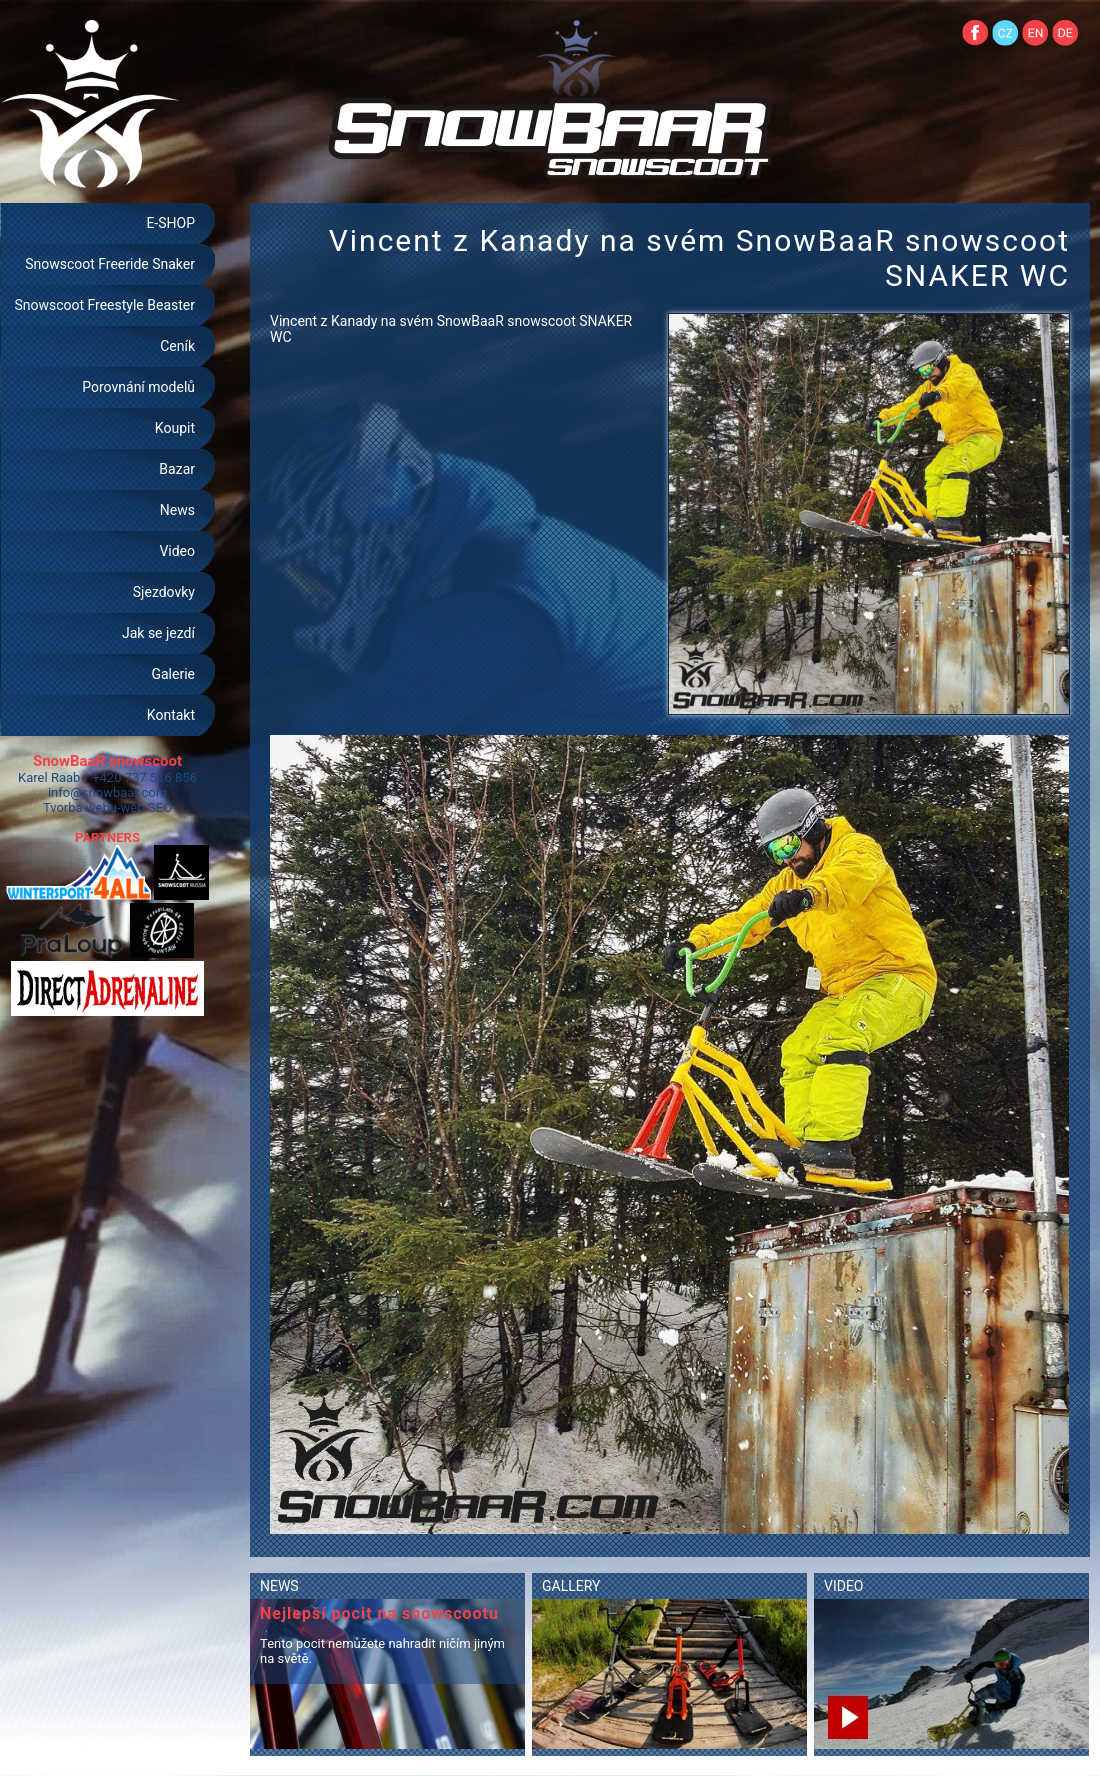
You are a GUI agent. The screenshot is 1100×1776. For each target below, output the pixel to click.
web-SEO (147, 807)
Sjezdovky (164, 592)
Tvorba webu (80, 807)
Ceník (177, 346)
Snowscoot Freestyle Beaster (104, 305)
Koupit (175, 428)
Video (177, 551)
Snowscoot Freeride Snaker (110, 264)
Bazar (177, 469)
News (177, 510)
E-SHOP (170, 223)
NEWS (279, 1586)
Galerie (173, 674)
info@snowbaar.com (107, 792)
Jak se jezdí (158, 633)
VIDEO (844, 1586)
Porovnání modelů (138, 387)
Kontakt (171, 715)
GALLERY (571, 1586)
